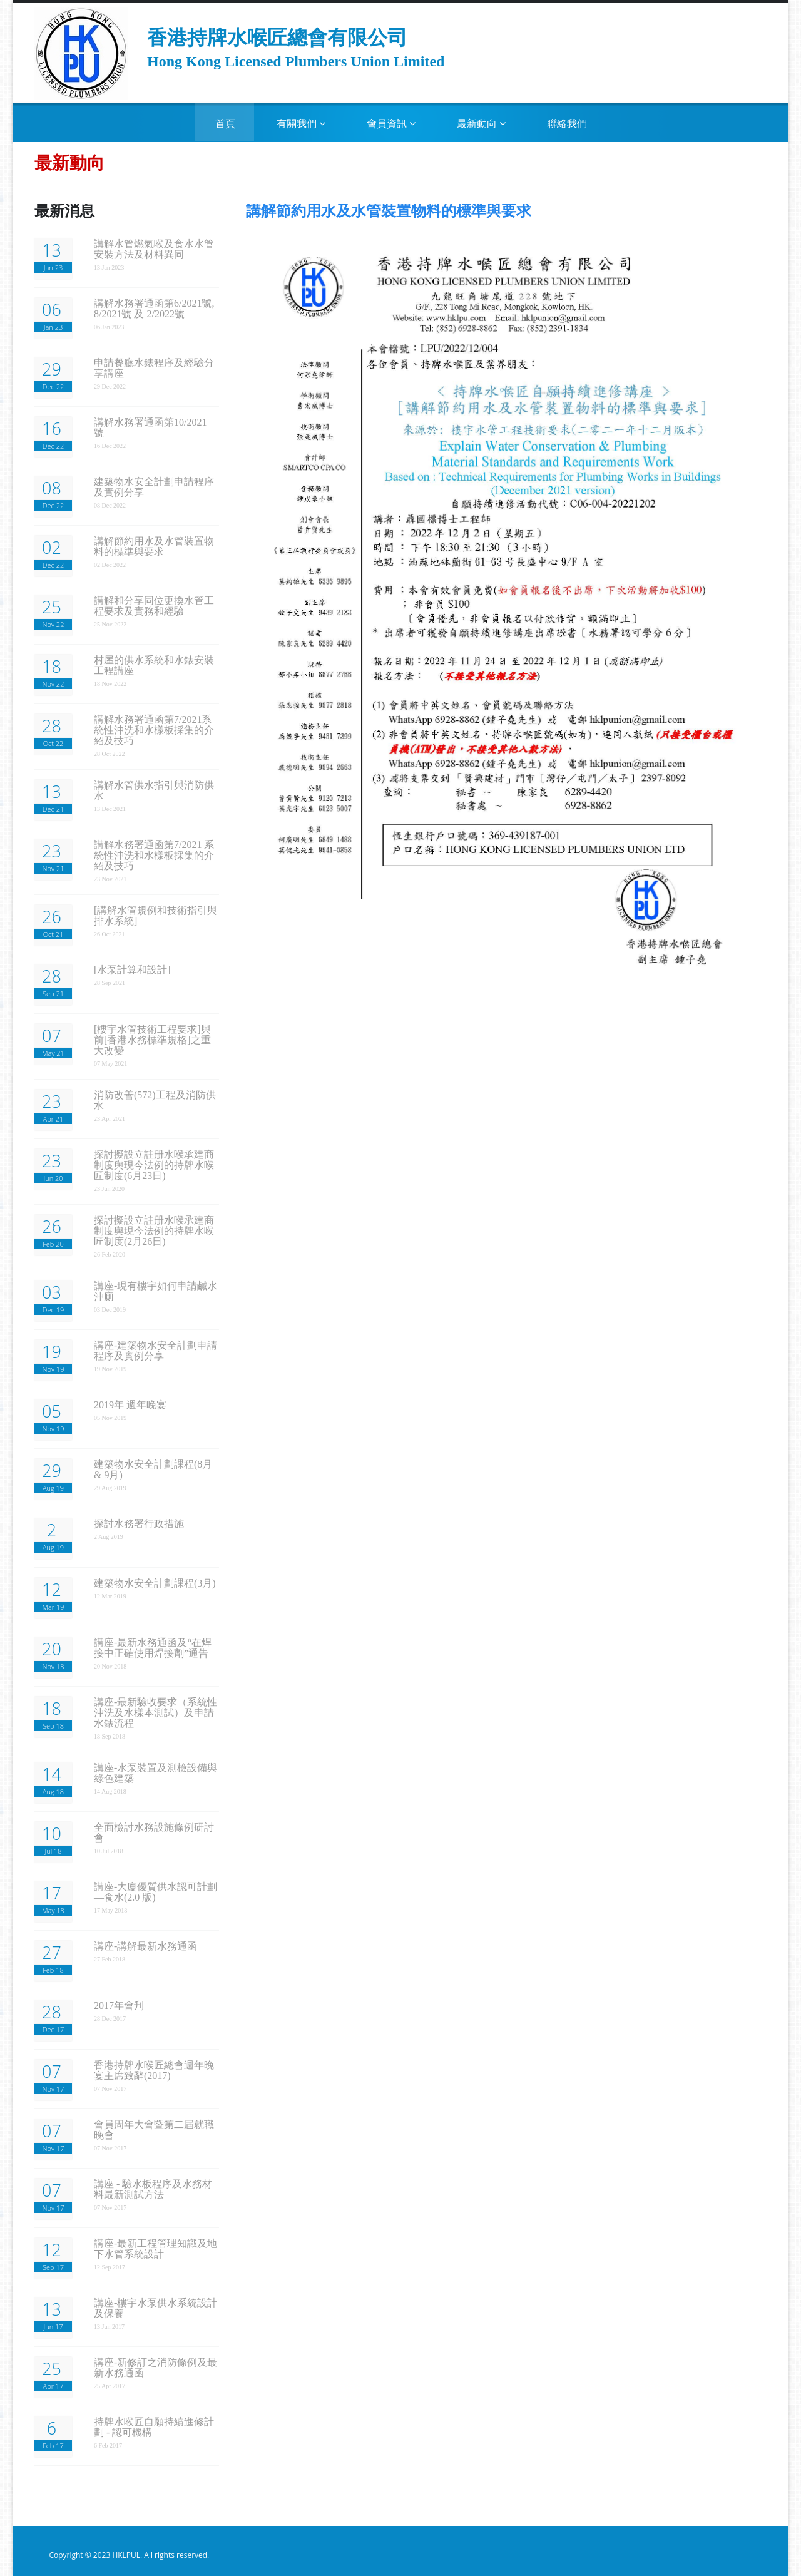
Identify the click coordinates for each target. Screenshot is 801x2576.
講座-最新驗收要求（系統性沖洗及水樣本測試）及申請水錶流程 (155, 1713)
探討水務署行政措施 (139, 1523)
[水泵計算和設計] (132, 969)
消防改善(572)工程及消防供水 (155, 1100)
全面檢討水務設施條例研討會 (154, 1832)
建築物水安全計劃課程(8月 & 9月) (153, 1469)
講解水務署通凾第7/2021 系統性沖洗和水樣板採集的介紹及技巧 (154, 855)
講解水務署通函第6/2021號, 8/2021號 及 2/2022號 (154, 308)
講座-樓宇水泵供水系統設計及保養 (155, 2308)
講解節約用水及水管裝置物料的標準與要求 (154, 546)
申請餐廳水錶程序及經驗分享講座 (154, 368)
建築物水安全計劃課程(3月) (155, 1583)
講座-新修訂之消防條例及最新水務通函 (155, 2367)
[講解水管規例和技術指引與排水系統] (155, 915)
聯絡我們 (567, 123)
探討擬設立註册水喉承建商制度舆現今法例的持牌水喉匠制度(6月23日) (154, 1165)
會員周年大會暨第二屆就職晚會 (154, 2129)
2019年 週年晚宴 (130, 1404)
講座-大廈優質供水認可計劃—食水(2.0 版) (155, 1892)
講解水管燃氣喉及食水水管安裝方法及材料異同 (154, 249)
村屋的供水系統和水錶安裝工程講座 (154, 665)
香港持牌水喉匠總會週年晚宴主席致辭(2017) (154, 2070)
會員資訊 (391, 123)
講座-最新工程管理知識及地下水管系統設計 (155, 2248)
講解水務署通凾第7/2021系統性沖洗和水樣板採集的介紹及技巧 (154, 730)
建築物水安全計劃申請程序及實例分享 (154, 487)
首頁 (225, 123)
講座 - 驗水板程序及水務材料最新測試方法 (153, 2189)
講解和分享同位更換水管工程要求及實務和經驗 (154, 605)
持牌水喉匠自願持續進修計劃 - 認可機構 (154, 2427)
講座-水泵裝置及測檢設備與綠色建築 (155, 1773)
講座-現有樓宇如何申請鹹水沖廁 (155, 1291)
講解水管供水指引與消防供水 (154, 790)
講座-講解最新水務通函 (145, 1946)
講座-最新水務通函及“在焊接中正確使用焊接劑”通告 (153, 1648)
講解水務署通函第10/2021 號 (150, 427)
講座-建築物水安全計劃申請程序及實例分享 (155, 1350)
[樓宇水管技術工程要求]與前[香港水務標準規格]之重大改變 (152, 1040)
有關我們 (301, 123)
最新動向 (481, 123)
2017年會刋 (119, 2005)
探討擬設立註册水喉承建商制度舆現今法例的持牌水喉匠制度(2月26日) (154, 1231)
